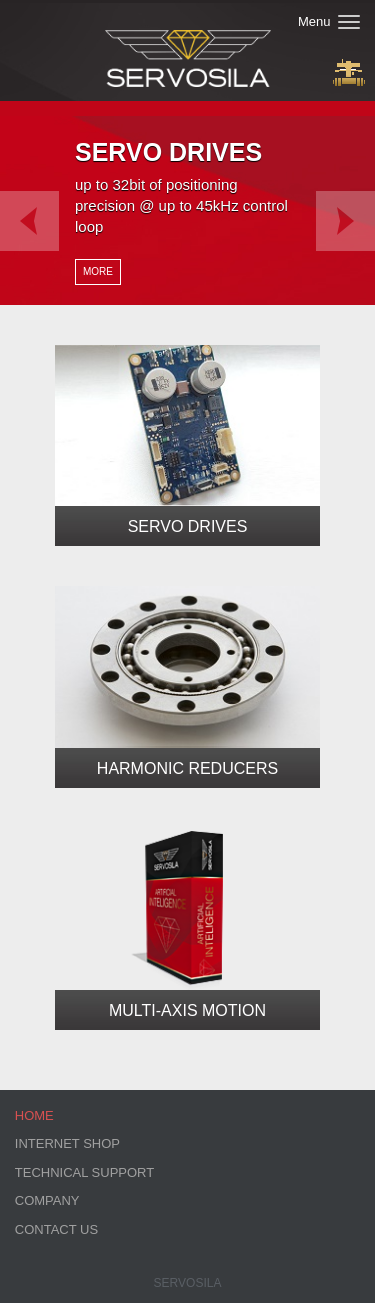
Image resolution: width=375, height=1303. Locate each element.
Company (47, 1200)
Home (34, 1115)
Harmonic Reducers (187, 768)
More (98, 271)
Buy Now (349, 72)
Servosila (188, 1283)
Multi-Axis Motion (187, 1010)
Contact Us (56, 1229)
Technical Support (84, 1172)
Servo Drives (188, 526)
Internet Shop (67, 1143)
